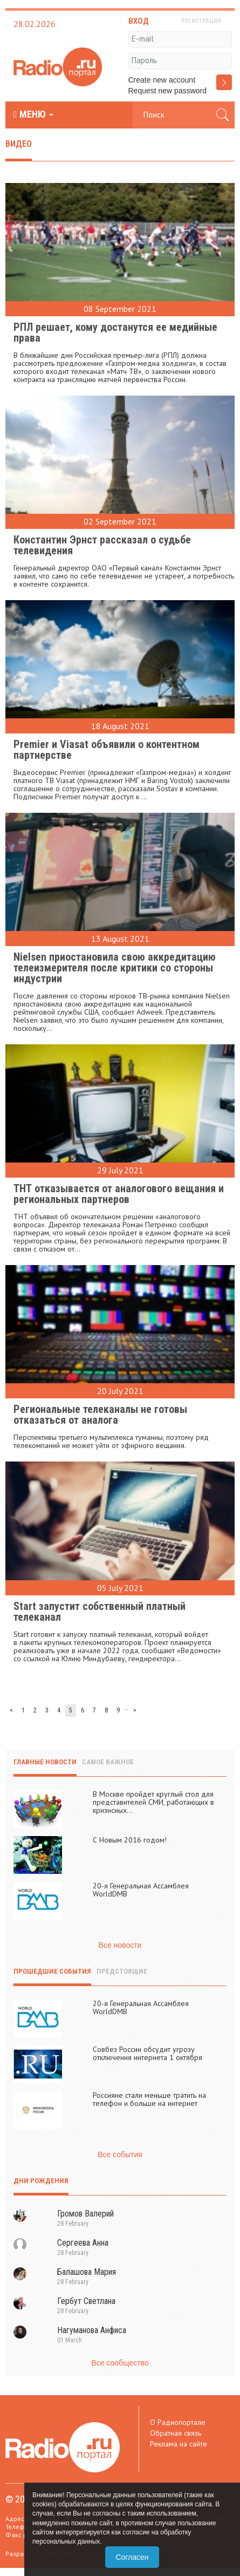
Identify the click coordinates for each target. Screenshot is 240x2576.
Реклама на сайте (178, 2444)
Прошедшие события (52, 1971)
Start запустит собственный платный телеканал (99, 1611)
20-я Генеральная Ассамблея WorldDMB (141, 1890)
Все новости (120, 1945)
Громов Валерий (85, 2213)
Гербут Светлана (86, 2301)
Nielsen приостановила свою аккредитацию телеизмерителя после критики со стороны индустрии (114, 967)
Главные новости (45, 1762)
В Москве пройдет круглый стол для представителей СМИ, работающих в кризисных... (153, 1802)
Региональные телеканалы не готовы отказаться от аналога (100, 1414)
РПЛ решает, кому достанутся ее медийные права (115, 332)
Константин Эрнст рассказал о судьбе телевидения (102, 545)
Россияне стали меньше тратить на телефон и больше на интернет (149, 2099)
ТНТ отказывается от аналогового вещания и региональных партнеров (118, 1194)
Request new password (167, 90)
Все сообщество (119, 2362)
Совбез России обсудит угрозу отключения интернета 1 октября (147, 2053)
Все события (120, 2154)
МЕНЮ (33, 114)
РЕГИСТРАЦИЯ (201, 20)
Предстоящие (122, 1971)
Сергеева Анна (82, 2243)
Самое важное (108, 1762)
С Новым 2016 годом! (130, 1840)
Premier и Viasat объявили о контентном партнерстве (106, 750)
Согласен (131, 2557)
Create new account (162, 80)
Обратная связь (175, 2433)
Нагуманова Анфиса (91, 2330)
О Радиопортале (177, 2422)
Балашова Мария (86, 2272)
